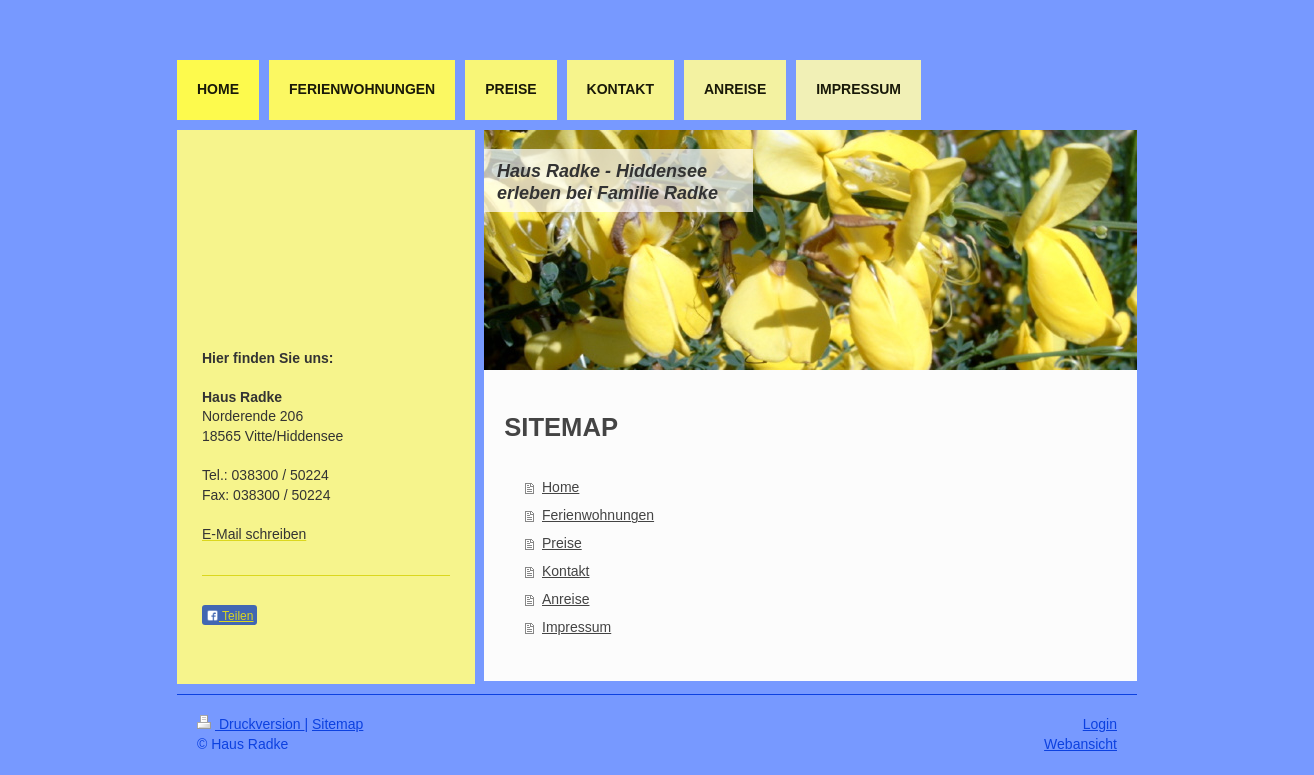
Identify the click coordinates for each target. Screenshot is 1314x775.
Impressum (576, 627)
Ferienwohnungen (598, 515)
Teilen (229, 616)
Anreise (565, 599)
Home (560, 487)
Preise (562, 543)
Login (1100, 724)
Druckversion (250, 724)
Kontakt (565, 571)
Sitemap (337, 724)
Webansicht (1080, 744)
